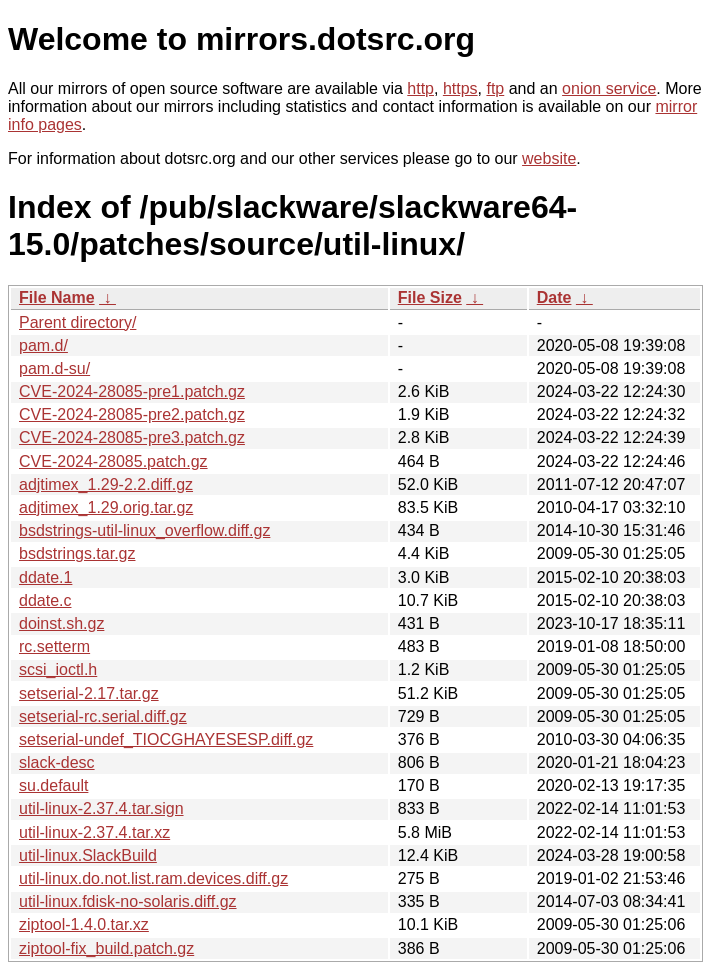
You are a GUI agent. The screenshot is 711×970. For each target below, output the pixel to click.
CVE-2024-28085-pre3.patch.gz (132, 437)
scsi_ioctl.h (58, 669)
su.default (53, 785)
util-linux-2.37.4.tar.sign (101, 808)
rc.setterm (54, 646)
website (549, 158)
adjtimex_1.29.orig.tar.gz (106, 507)
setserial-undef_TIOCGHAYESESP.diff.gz (166, 739)
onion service (609, 88)
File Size (430, 297)
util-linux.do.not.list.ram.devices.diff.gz (153, 878)
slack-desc (57, 762)
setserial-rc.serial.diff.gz (103, 716)
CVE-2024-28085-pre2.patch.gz (132, 414)
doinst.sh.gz (61, 623)
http (420, 88)
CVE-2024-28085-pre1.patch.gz (132, 391)
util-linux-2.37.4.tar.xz (94, 832)
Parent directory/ (77, 322)
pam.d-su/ (54, 368)
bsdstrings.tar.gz (77, 553)
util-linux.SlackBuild (88, 855)
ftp (495, 88)
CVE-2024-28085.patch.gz (113, 461)
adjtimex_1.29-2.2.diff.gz (106, 484)
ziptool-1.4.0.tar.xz (84, 924)
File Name (57, 297)
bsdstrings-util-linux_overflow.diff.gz (144, 530)
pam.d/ (43, 345)
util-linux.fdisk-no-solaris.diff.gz (128, 901)
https (460, 88)
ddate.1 (45, 577)
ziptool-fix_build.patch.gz (106, 948)
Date (554, 297)
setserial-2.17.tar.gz (89, 693)
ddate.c (45, 600)
